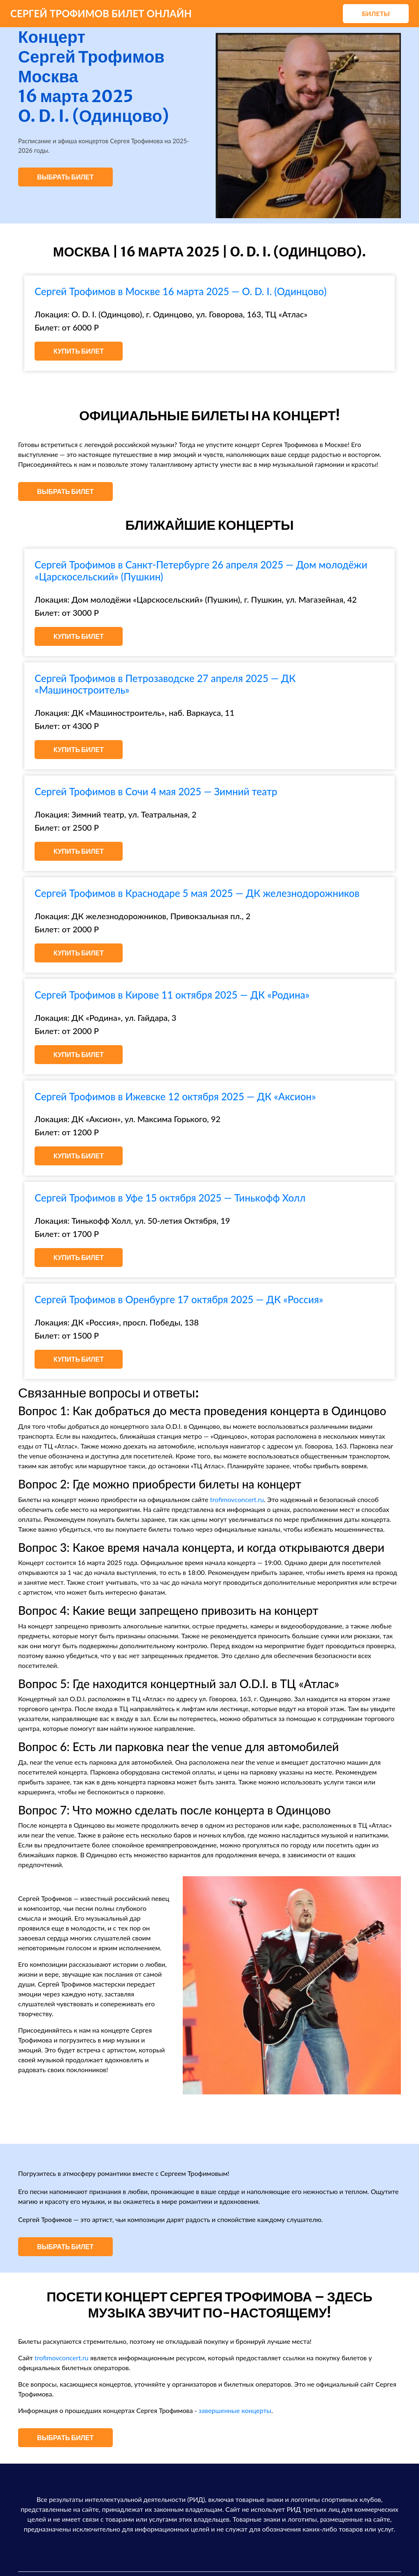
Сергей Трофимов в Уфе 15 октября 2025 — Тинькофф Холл (170, 1198)
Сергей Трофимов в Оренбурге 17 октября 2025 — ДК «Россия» (179, 1299)
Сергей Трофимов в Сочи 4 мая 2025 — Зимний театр (156, 791)
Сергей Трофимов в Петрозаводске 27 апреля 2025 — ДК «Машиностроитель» (165, 684)
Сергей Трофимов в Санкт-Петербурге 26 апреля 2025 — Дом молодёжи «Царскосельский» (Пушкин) (201, 570)
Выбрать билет (65, 177)
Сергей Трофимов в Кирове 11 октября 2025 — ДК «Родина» (172, 995)
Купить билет (79, 351)
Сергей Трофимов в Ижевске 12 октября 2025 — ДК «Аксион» (175, 1096)
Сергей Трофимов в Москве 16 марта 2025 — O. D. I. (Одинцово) (180, 291)
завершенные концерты (235, 2410)
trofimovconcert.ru (237, 1499)
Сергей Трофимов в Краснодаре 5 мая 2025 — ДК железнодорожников (197, 893)
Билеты (376, 13)
